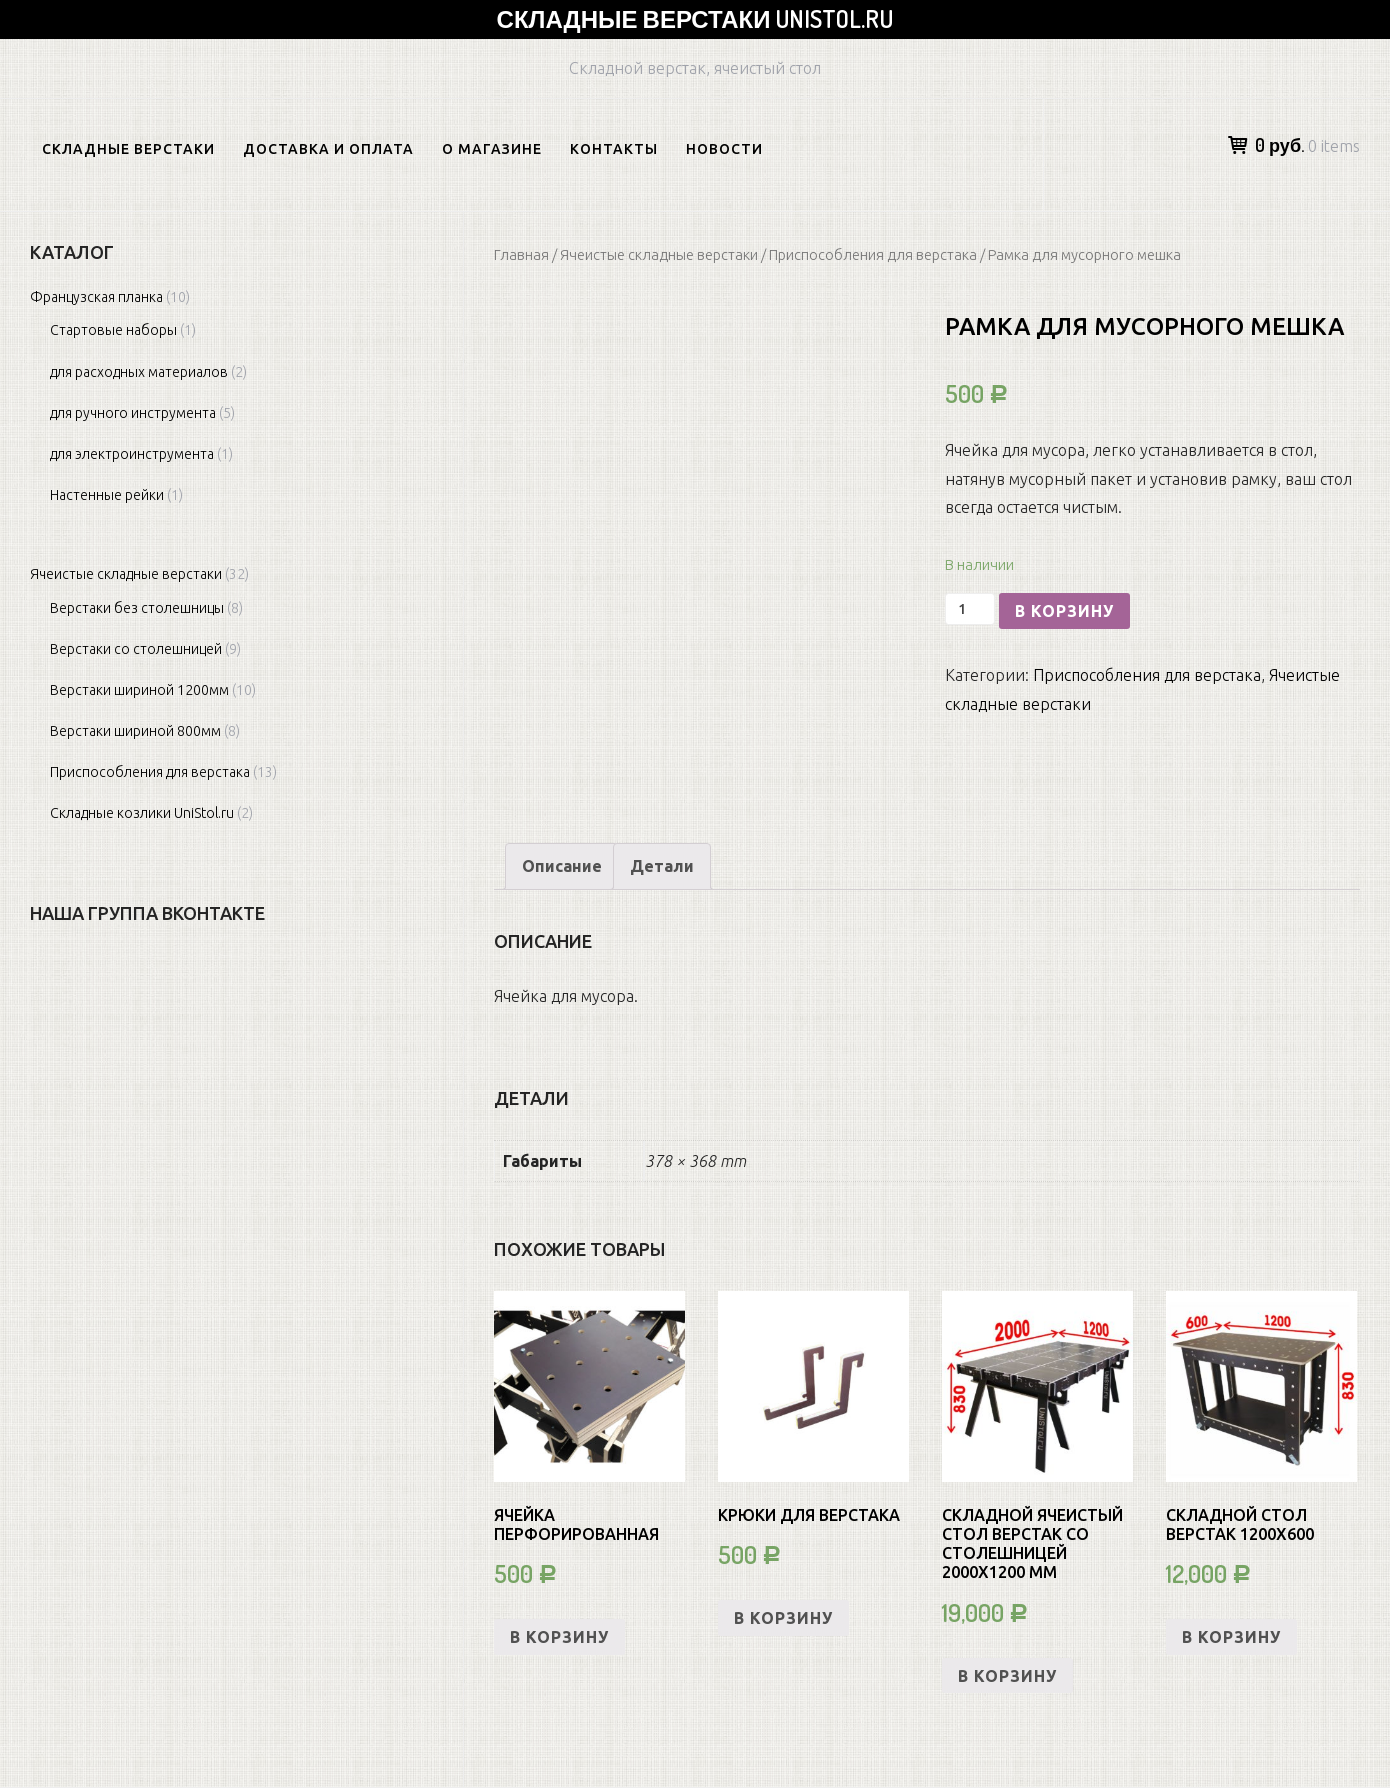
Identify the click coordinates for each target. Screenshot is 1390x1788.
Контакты (614, 149)
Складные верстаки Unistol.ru (695, 18)
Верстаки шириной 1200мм (139, 690)
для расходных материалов (139, 372)
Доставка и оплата (328, 149)
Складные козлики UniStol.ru (142, 813)
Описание (562, 866)
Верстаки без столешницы (137, 608)
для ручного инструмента (133, 413)
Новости (724, 149)
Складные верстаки (128, 149)
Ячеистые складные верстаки (659, 254)
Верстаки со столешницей (136, 649)
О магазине (492, 149)
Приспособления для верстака (873, 254)
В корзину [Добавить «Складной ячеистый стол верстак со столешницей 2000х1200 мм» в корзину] (1007, 1676)
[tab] (562, 866)
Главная (521, 254)
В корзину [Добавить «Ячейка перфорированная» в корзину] (559, 1637)
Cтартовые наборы (113, 330)
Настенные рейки (107, 495)
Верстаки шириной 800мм (135, 731)
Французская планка (96, 297)
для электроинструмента (132, 454)
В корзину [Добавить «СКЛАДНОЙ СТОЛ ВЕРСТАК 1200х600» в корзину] (1231, 1637)
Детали (662, 866)
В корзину (1064, 611)
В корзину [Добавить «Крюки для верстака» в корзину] (783, 1618)
